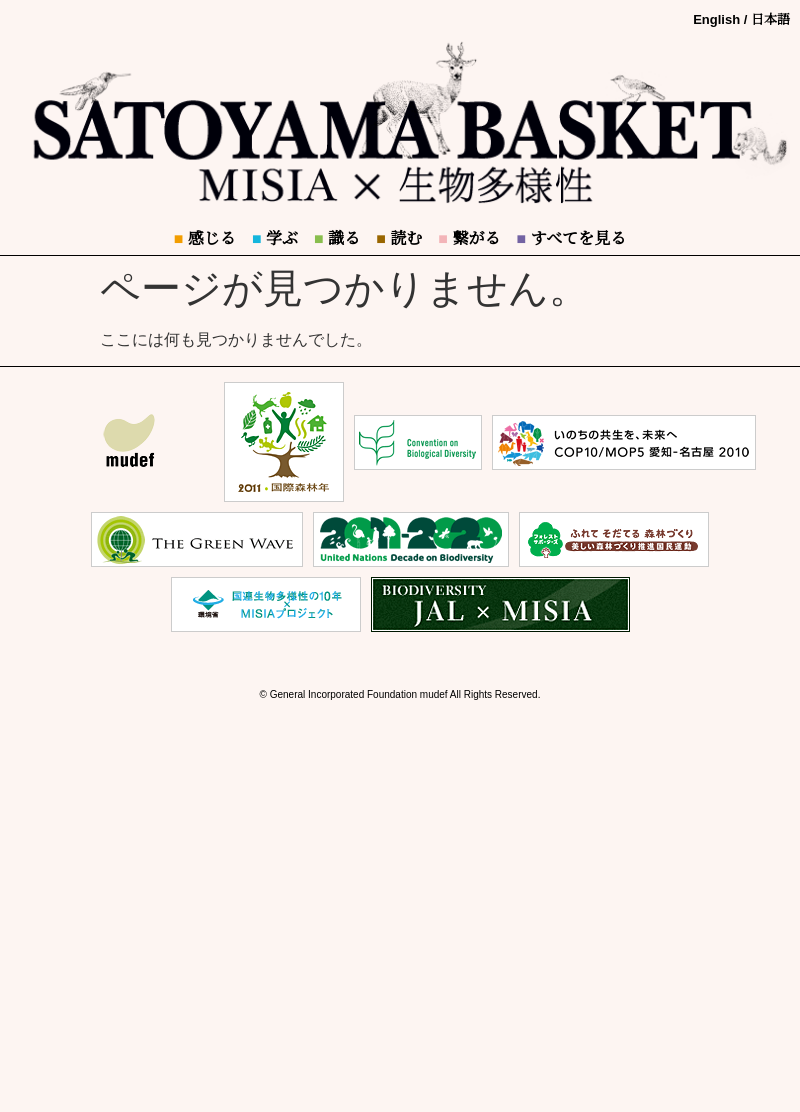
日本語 (770, 19)
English (716, 19)
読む (399, 238)
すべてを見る (571, 238)
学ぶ (275, 238)
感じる (205, 238)
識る (337, 238)
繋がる (469, 238)
